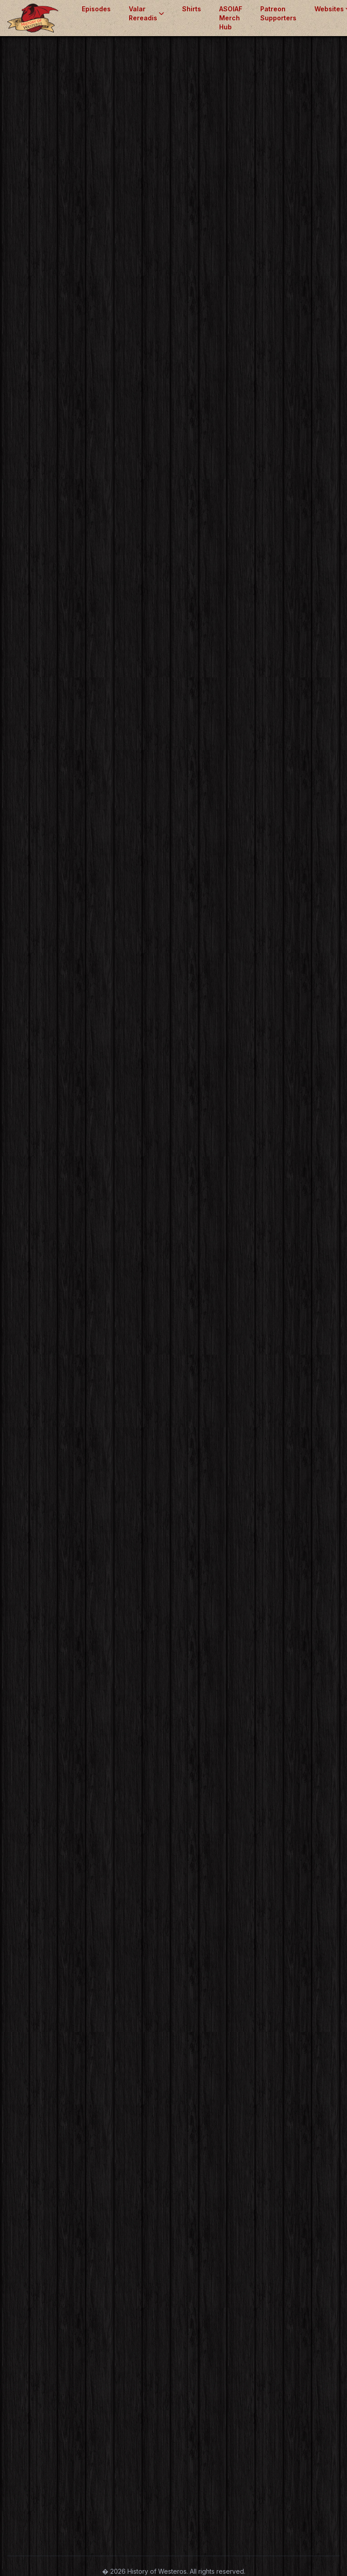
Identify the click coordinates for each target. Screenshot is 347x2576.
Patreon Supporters (278, 13)
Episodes (96, 9)
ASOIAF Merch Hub (230, 18)
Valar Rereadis (146, 13)
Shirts (191, 9)
